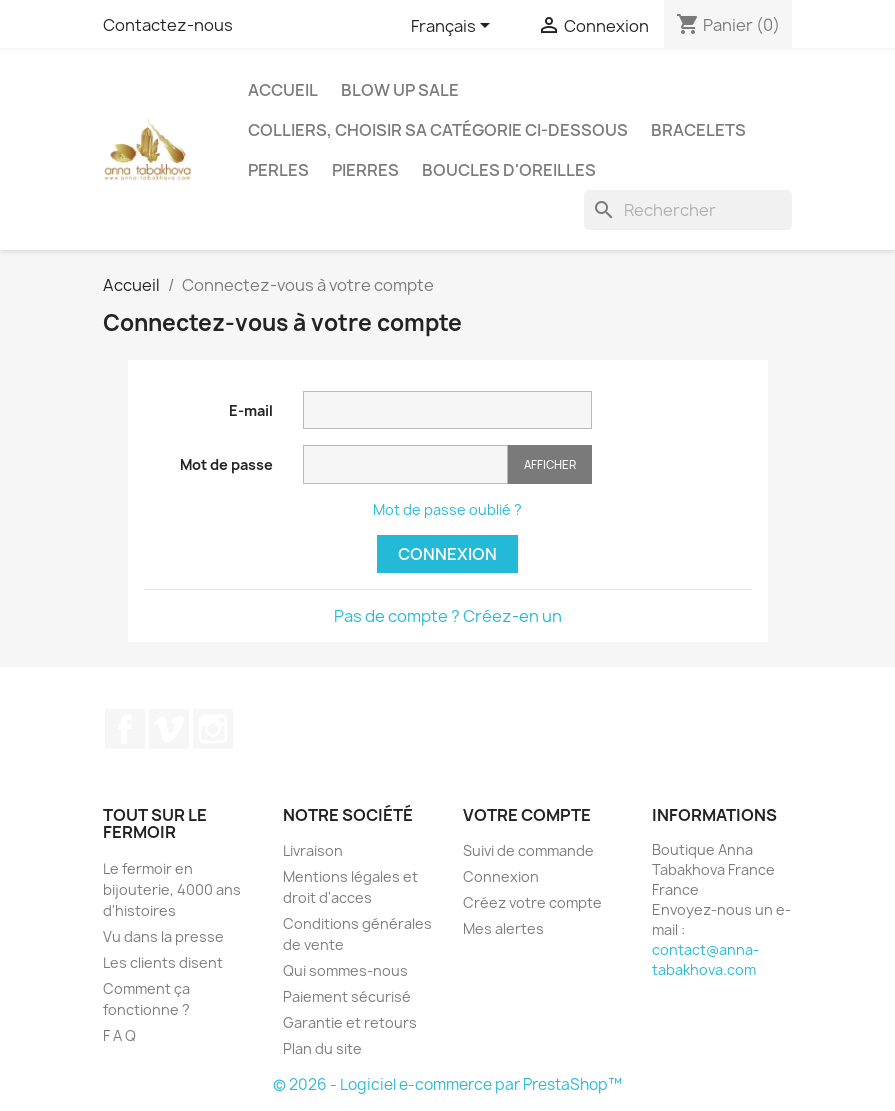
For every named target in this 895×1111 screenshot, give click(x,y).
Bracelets (698, 130)
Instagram (213, 729)
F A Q (119, 1035)
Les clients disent (163, 962)
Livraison (313, 850)
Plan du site (322, 1048)
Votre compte (527, 815)
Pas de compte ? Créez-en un (448, 616)
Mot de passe (226, 464)
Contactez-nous (168, 25)
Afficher (550, 464)
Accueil (283, 90)
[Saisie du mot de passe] (405, 464)
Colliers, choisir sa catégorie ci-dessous (438, 130)
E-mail (251, 410)
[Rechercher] (688, 210)
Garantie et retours (350, 1022)
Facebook (125, 729)
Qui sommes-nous (345, 970)
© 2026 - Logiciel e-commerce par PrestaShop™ (447, 1084)
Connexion (447, 554)
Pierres (365, 170)
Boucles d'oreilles (509, 170)
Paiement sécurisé (347, 996)
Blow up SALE (400, 90)
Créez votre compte (532, 902)
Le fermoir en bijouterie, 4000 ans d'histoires (172, 889)
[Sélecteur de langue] (454, 27)
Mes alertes (503, 928)
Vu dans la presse (163, 936)
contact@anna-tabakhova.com (705, 959)
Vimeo (169, 729)
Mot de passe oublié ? (447, 509)
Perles (278, 170)
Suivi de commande (528, 850)
